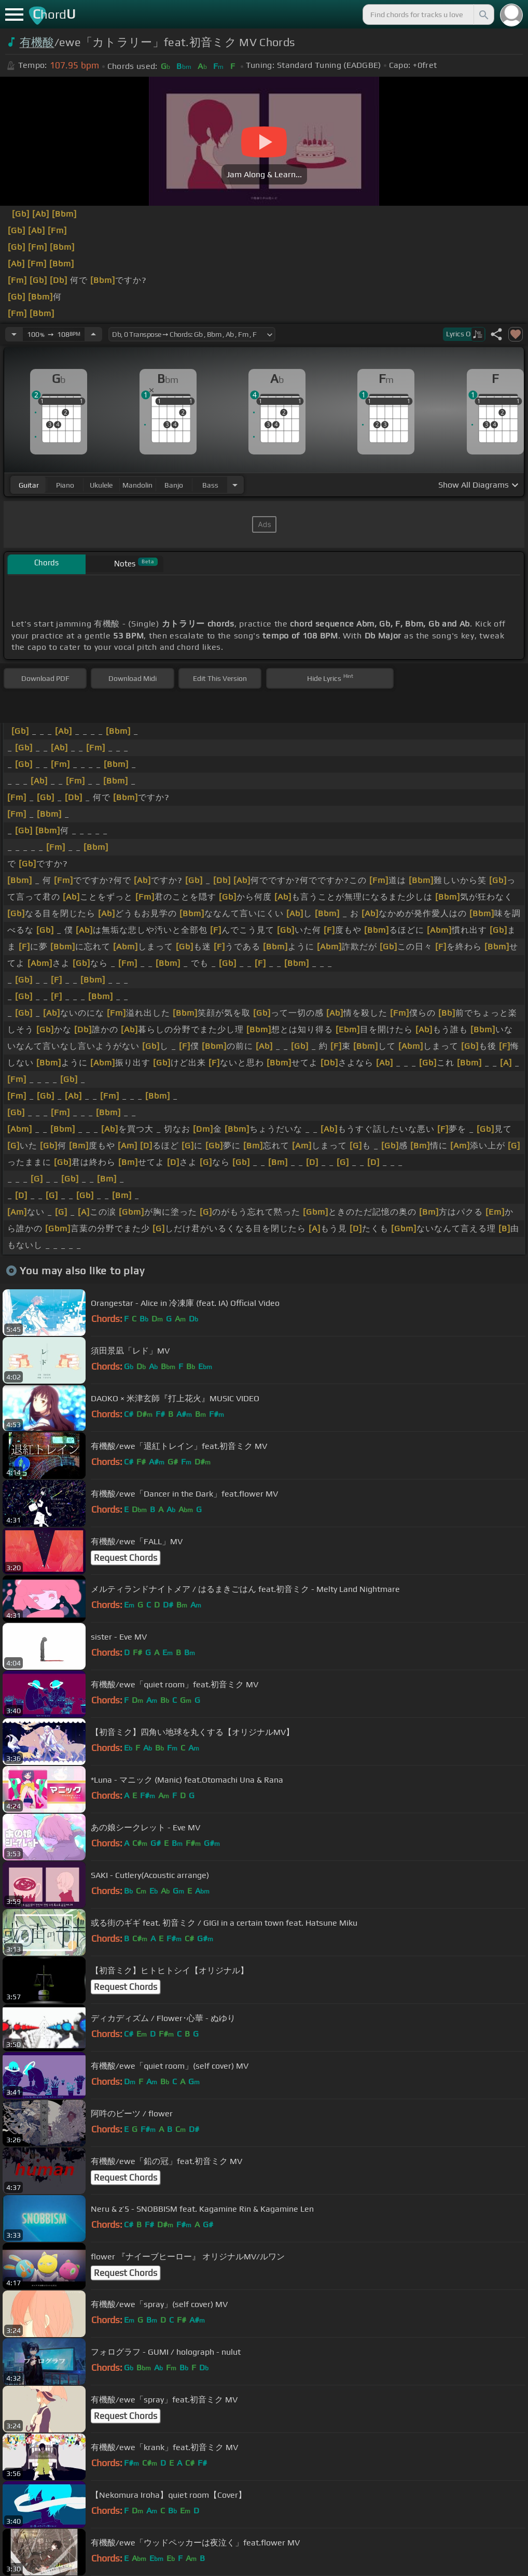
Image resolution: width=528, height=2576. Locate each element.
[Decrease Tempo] (14, 334)
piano (65, 485)
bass (210, 485)
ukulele (101, 485)
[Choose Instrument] (235, 485)
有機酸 (37, 42)
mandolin (137, 485)
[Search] (483, 14)
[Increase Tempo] (93, 334)
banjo (173, 485)
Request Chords (125, 1558)
